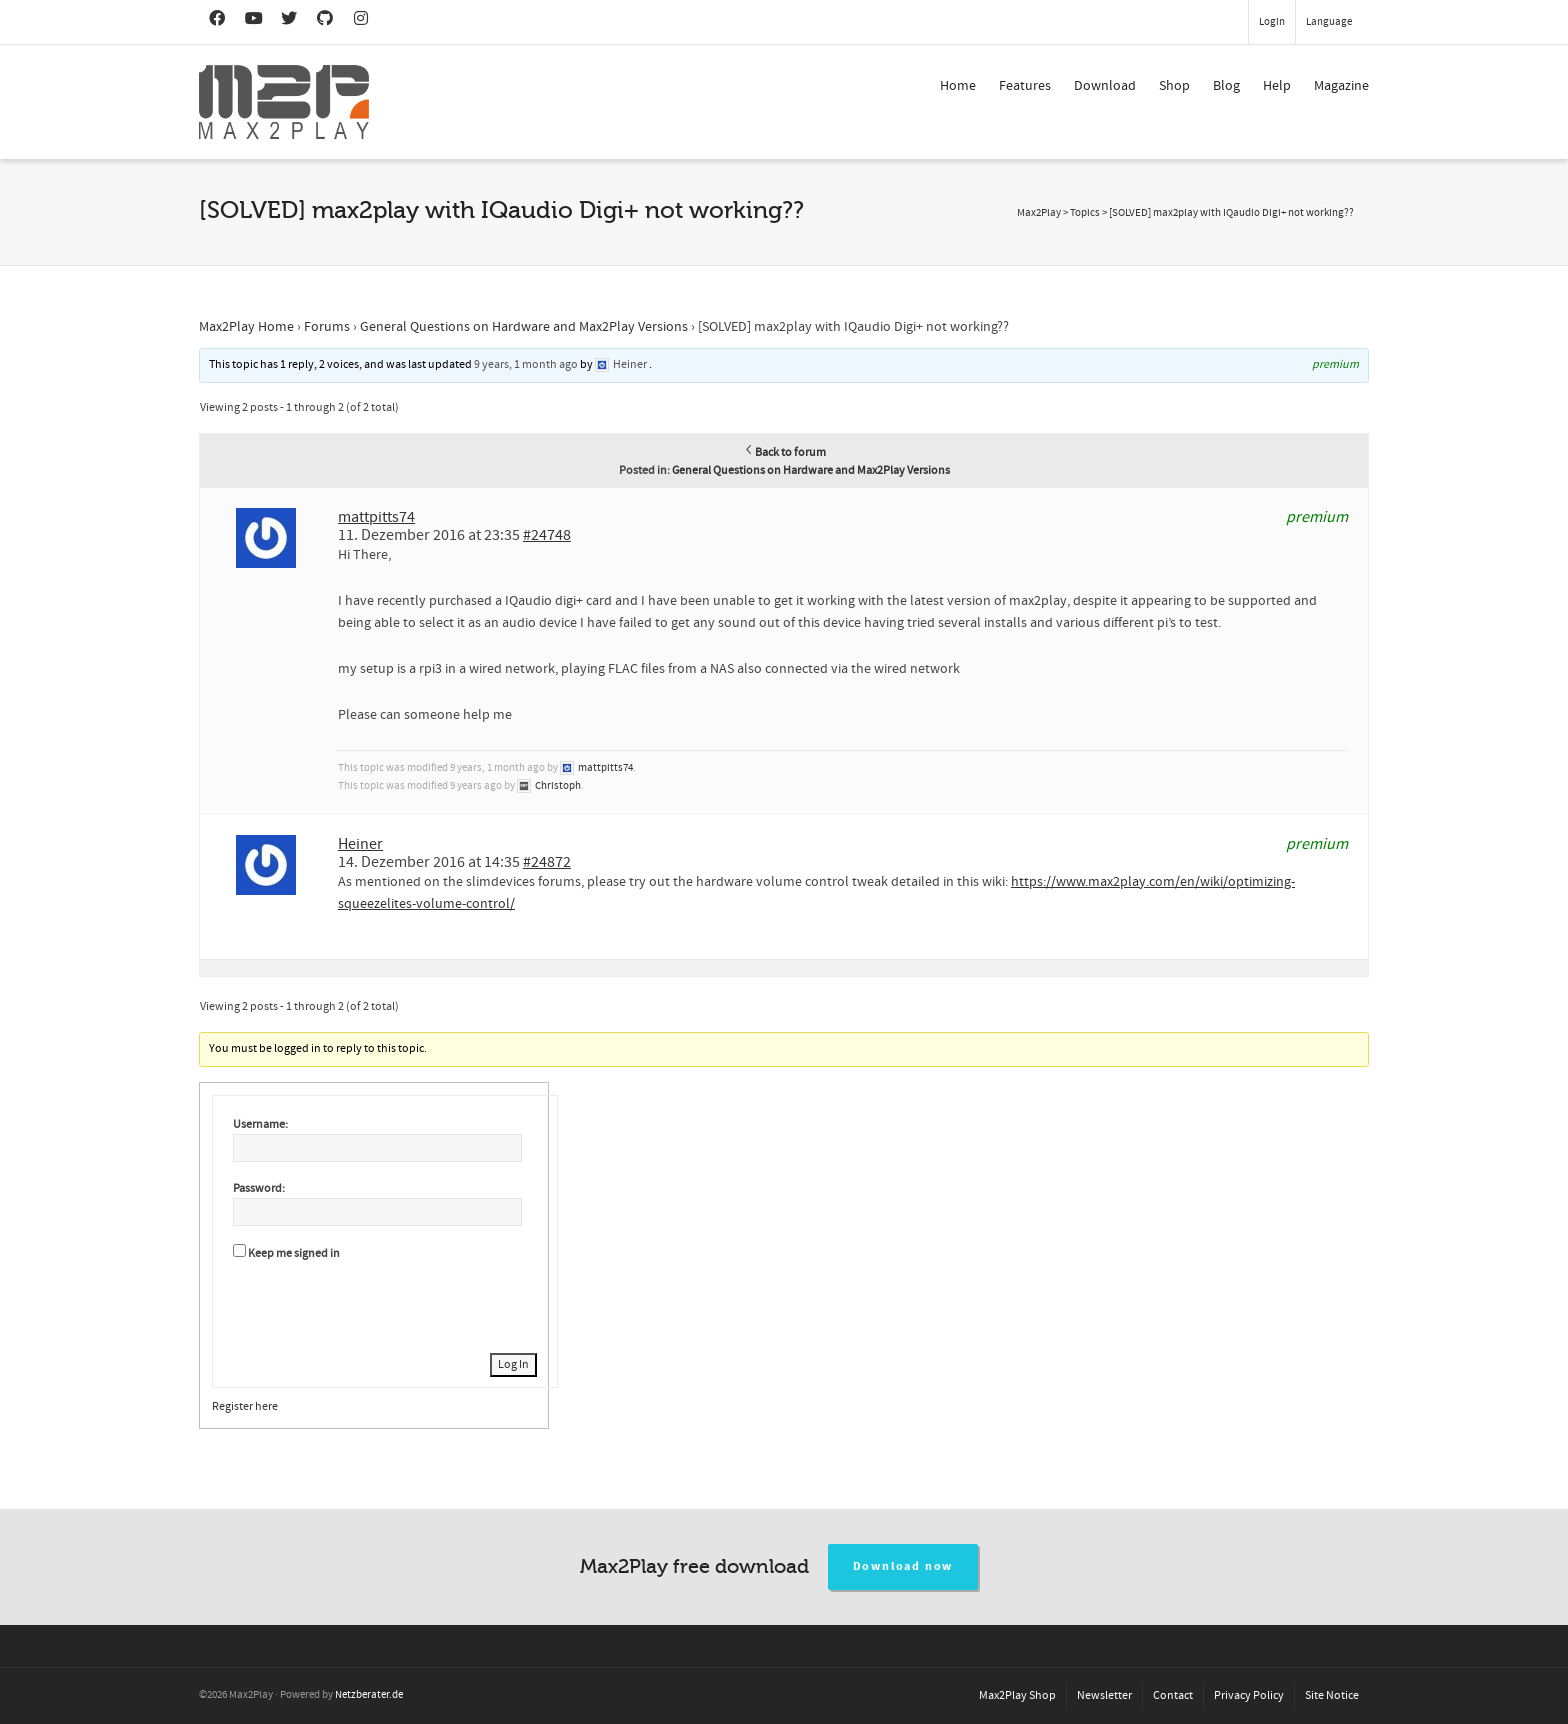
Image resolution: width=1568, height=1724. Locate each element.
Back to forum (784, 452)
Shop (1174, 86)
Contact (1173, 1695)
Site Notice (1332, 1695)
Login (1272, 22)
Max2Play (1039, 213)
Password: (259, 1188)
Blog (1226, 86)
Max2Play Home (246, 327)
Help (1277, 86)
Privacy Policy (1249, 1695)
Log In (513, 1364)
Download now (903, 1566)
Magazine (1341, 86)
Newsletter (1104, 1695)
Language (1329, 22)
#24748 (547, 535)
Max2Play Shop (1017, 1695)
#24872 (547, 862)
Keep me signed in (294, 1253)
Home (958, 86)
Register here (245, 1406)
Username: (260, 1124)
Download (1105, 86)
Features (1025, 86)
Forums (327, 327)
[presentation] (385, 1304)
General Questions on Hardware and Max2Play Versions (524, 327)
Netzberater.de (369, 1695)
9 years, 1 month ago (526, 364)
